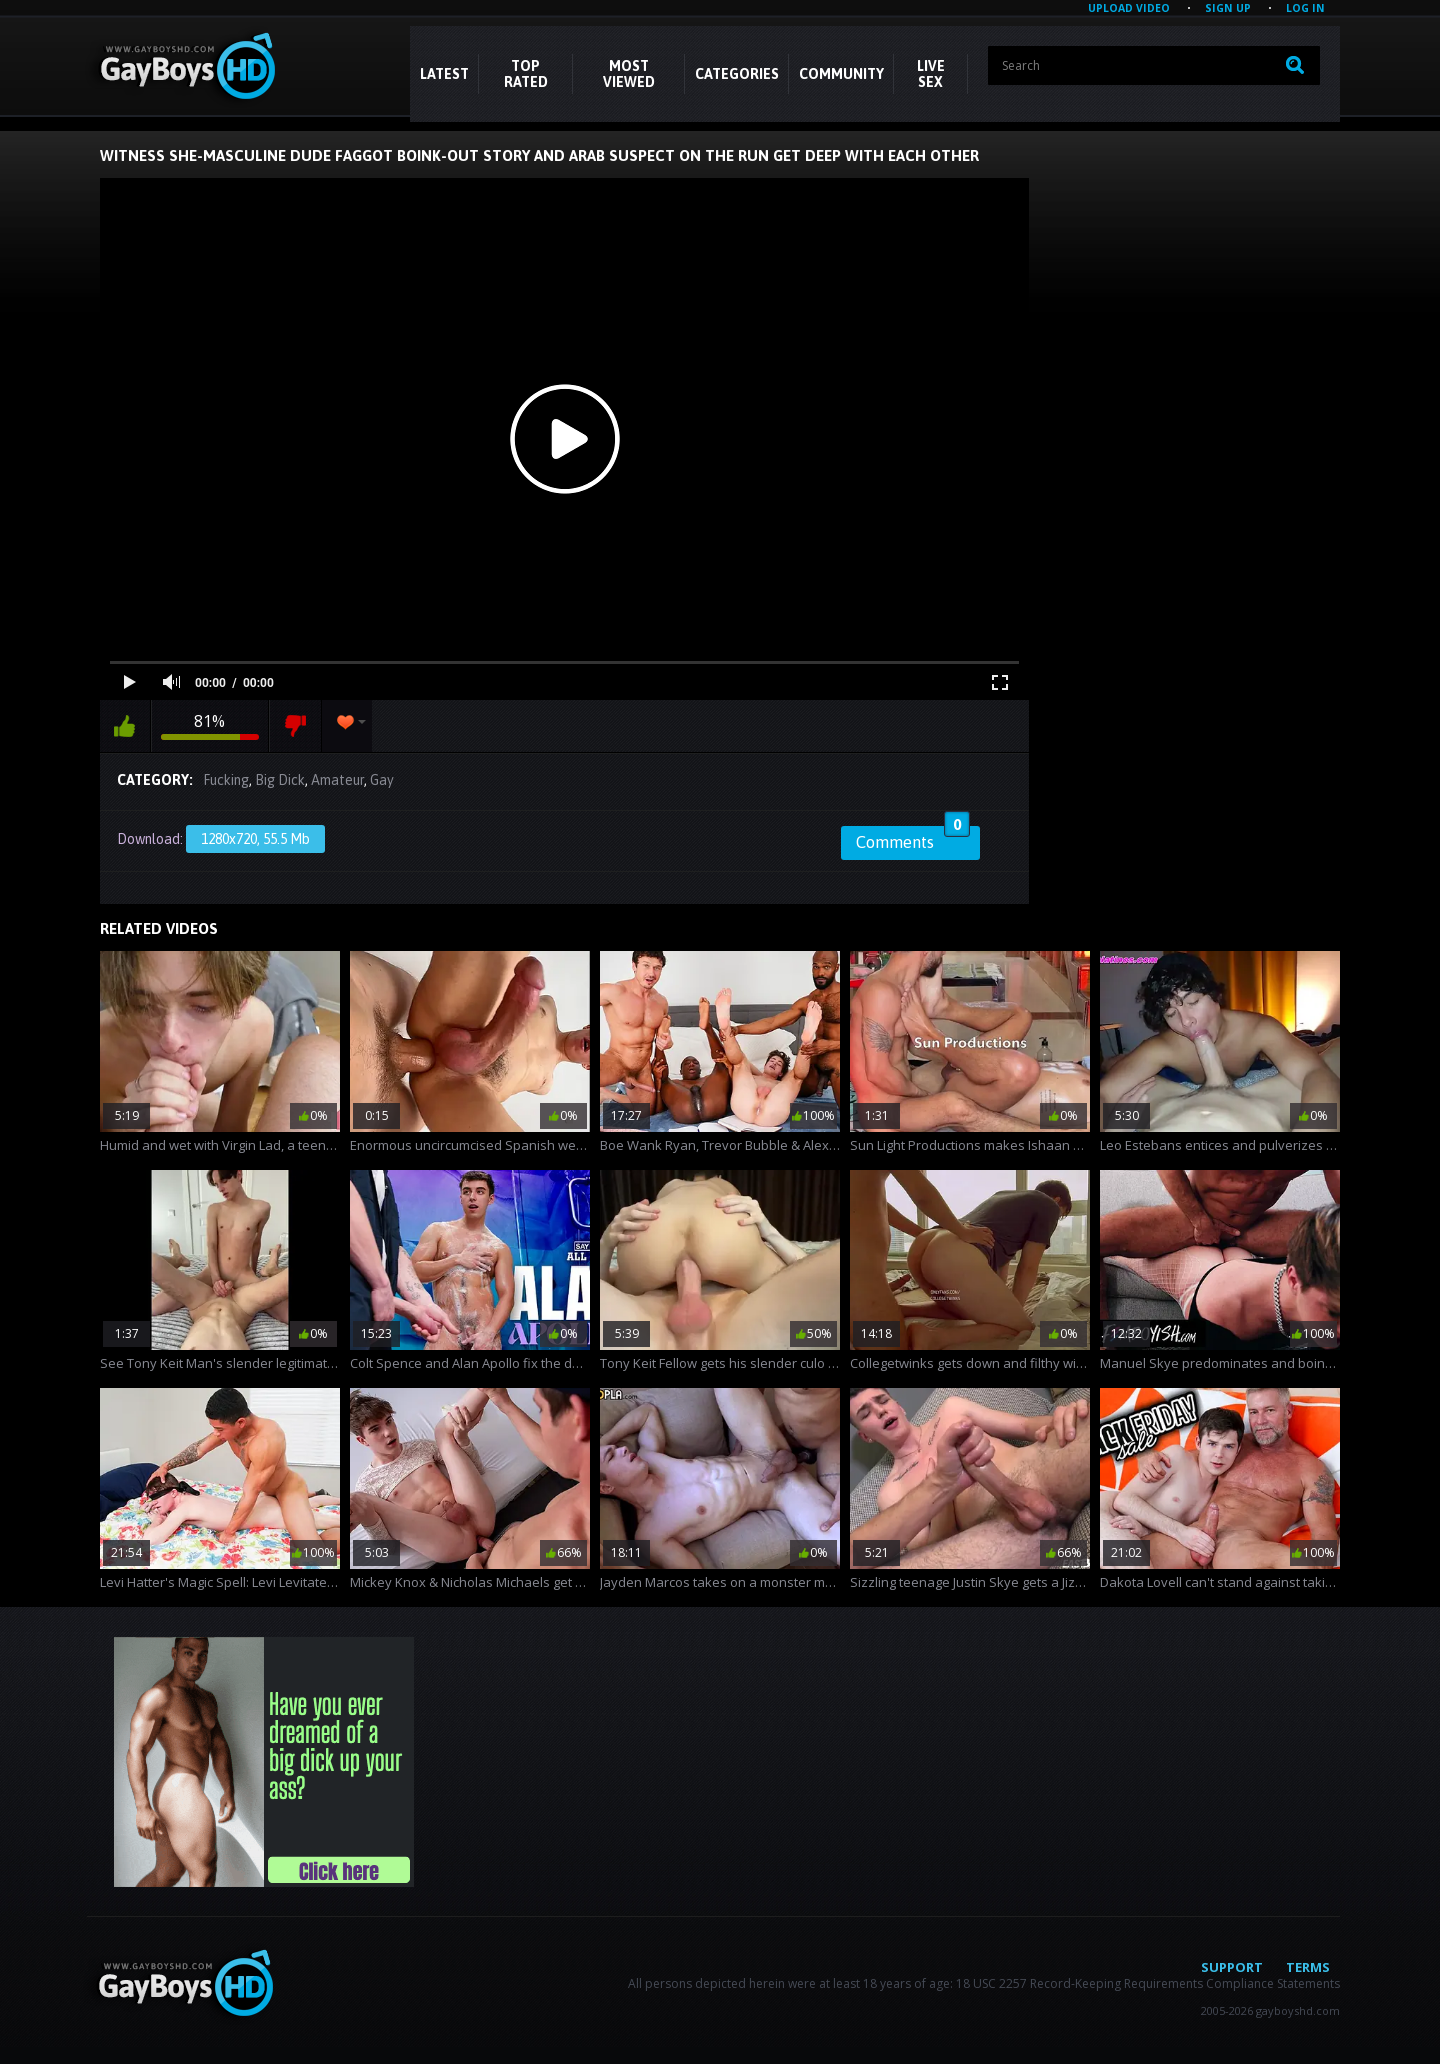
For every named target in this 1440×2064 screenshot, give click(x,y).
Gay (382, 780)
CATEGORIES (737, 74)
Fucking (226, 780)
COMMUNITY (841, 74)
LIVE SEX (931, 74)
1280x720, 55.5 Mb (255, 839)
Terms (1308, 1967)
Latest (444, 74)
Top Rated (526, 74)
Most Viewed (629, 74)
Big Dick (280, 780)
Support (1232, 1967)
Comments (913, 839)
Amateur (337, 780)
